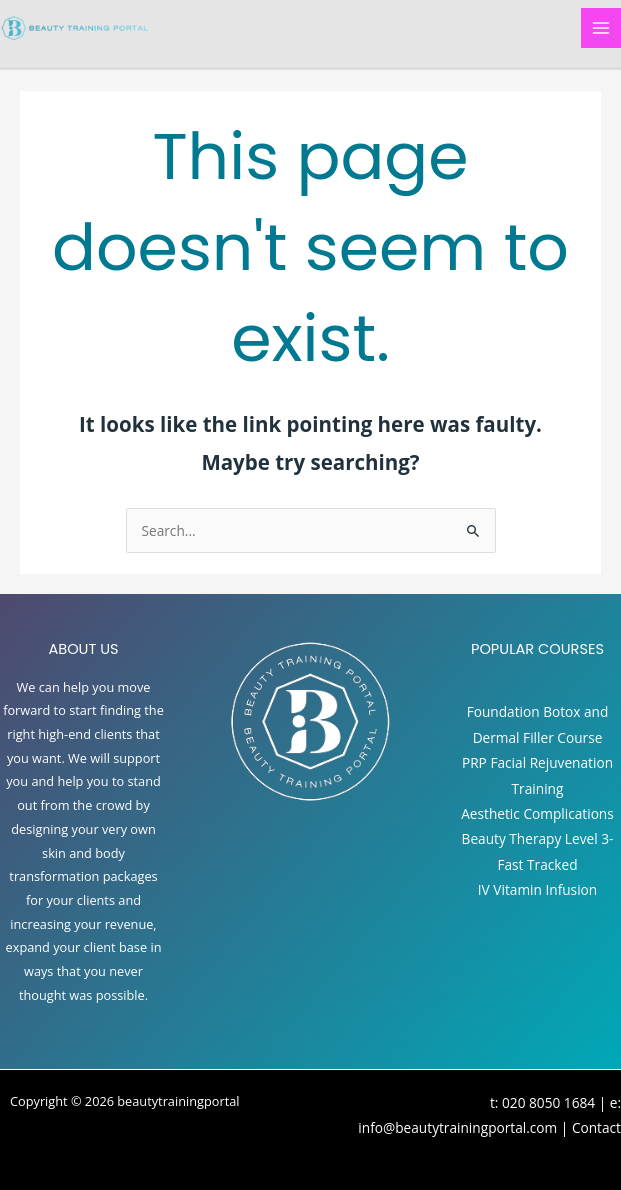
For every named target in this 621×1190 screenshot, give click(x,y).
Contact (596, 1127)
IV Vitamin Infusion (537, 889)
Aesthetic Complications (537, 813)
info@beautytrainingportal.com (457, 1127)
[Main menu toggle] (601, 28)
